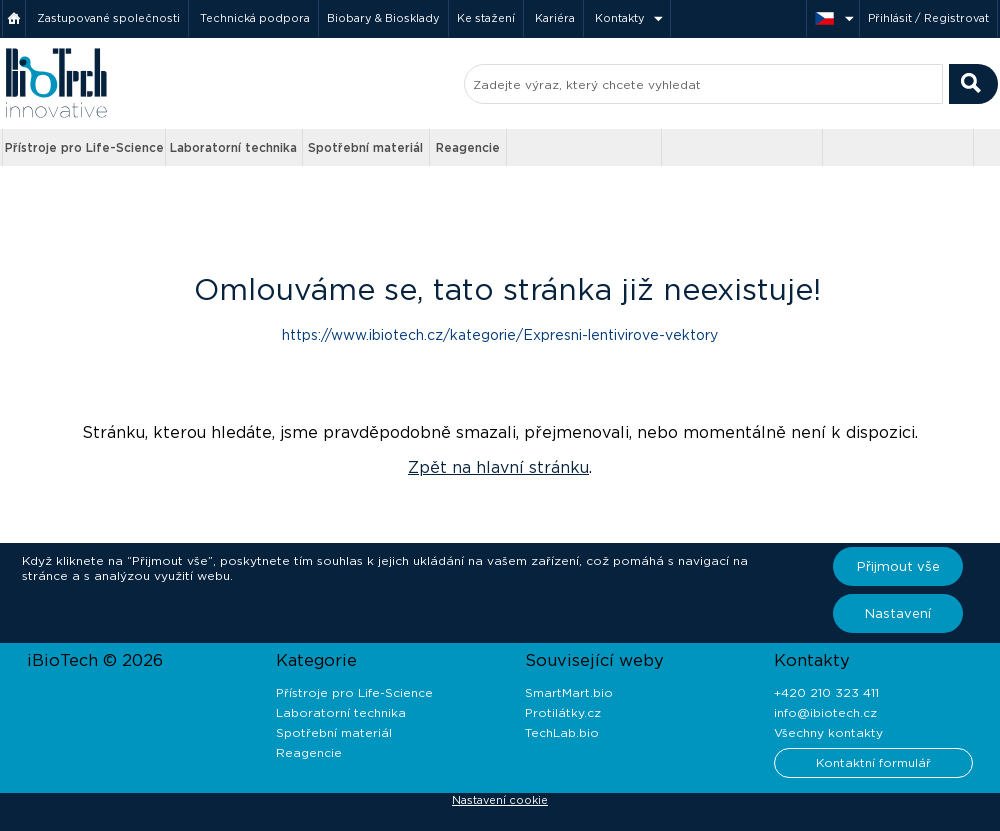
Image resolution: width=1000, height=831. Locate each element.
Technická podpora (255, 18)
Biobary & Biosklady (383, 18)
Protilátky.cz (563, 712)
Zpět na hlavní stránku (498, 467)
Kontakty (620, 18)
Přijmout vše (898, 566)
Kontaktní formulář (873, 762)
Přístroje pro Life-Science (84, 147)
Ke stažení (486, 18)
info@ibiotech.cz (825, 712)
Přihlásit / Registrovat (928, 18)
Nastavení (898, 613)
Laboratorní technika (233, 147)
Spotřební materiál (365, 147)
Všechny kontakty (828, 732)
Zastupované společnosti (108, 18)
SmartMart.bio (569, 692)
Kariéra (555, 18)
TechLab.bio (562, 732)
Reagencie (468, 147)
